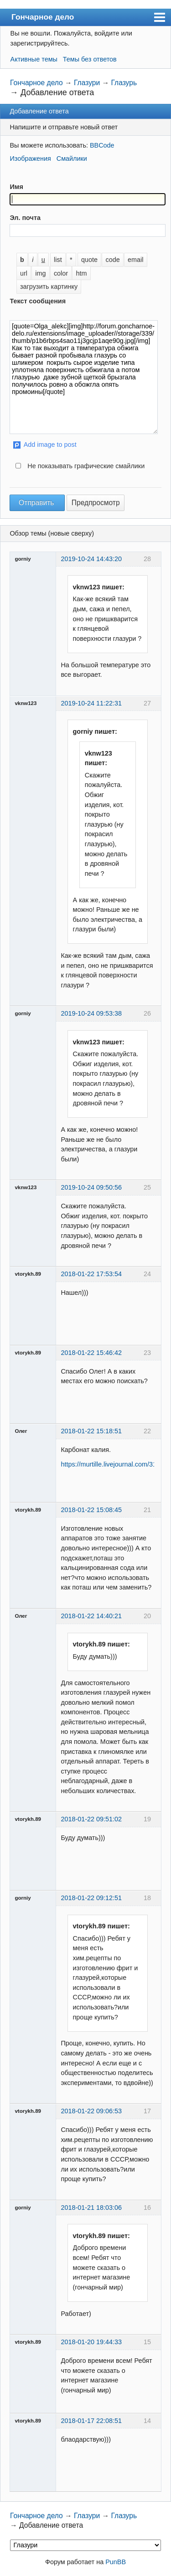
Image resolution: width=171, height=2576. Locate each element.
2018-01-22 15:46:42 (91, 1352)
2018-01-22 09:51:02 (91, 1819)
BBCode (102, 145)
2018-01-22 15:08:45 (91, 1509)
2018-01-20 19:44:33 (91, 2342)
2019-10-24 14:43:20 (91, 558)
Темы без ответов (90, 59)
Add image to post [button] (50, 445)
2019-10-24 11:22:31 (91, 703)
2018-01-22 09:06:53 (91, 2111)
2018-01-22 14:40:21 (91, 1616)
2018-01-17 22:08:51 (91, 2420)
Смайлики (72, 158)
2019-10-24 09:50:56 (91, 1187)
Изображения (30, 158)
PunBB (115, 2562)
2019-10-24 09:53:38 (91, 1013)
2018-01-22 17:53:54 (91, 1274)
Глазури (87, 83)
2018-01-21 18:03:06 (91, 2207)
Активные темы (33, 59)
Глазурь (124, 83)
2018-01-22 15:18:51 (91, 1431)
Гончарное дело (42, 16)
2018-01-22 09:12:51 (91, 1897)
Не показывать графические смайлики (86, 466)
